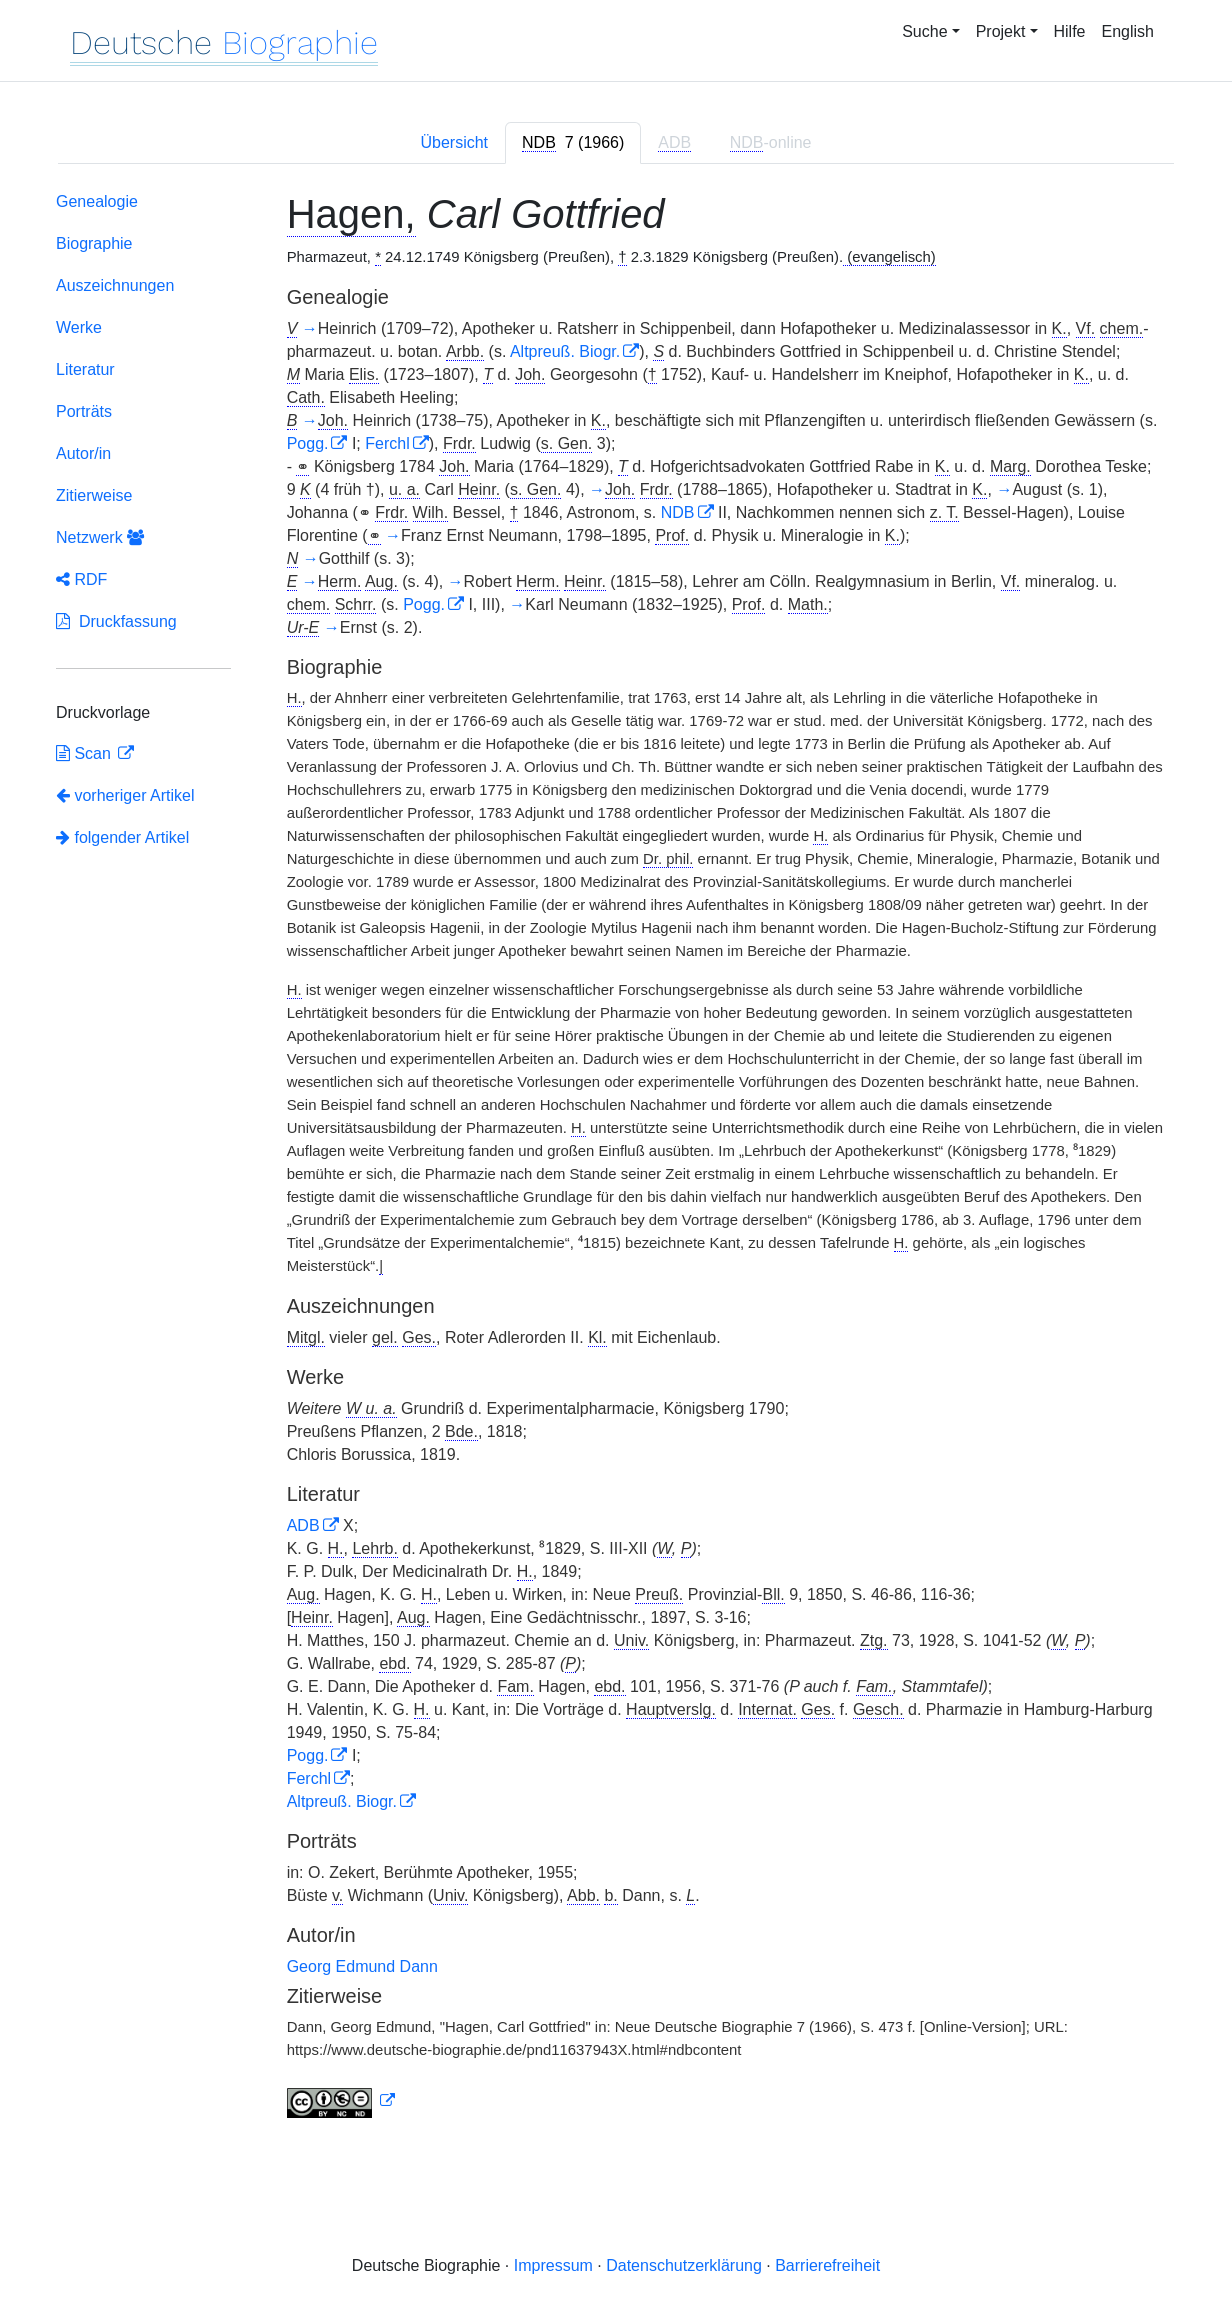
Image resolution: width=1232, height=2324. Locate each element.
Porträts (84, 411)
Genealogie (97, 201)
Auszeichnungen (115, 285)
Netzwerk (100, 537)
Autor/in (83, 453)
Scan (85, 753)
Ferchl (387, 443)
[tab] (573, 143)
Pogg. (308, 443)
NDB (678, 512)
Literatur (85, 369)
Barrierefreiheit (827, 2265)
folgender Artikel (122, 837)
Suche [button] (924, 31)
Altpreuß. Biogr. (565, 351)
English (1128, 31)
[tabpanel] (616, 1159)
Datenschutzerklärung (684, 2265)
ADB (303, 1525)
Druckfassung (116, 621)
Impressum (553, 2265)
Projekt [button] (1001, 31)
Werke (79, 327)
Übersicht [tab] (454, 142)
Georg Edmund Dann (362, 1966)
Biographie (94, 243)
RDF (81, 579)
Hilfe (1070, 31)
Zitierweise (94, 495)
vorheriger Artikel (125, 795)
